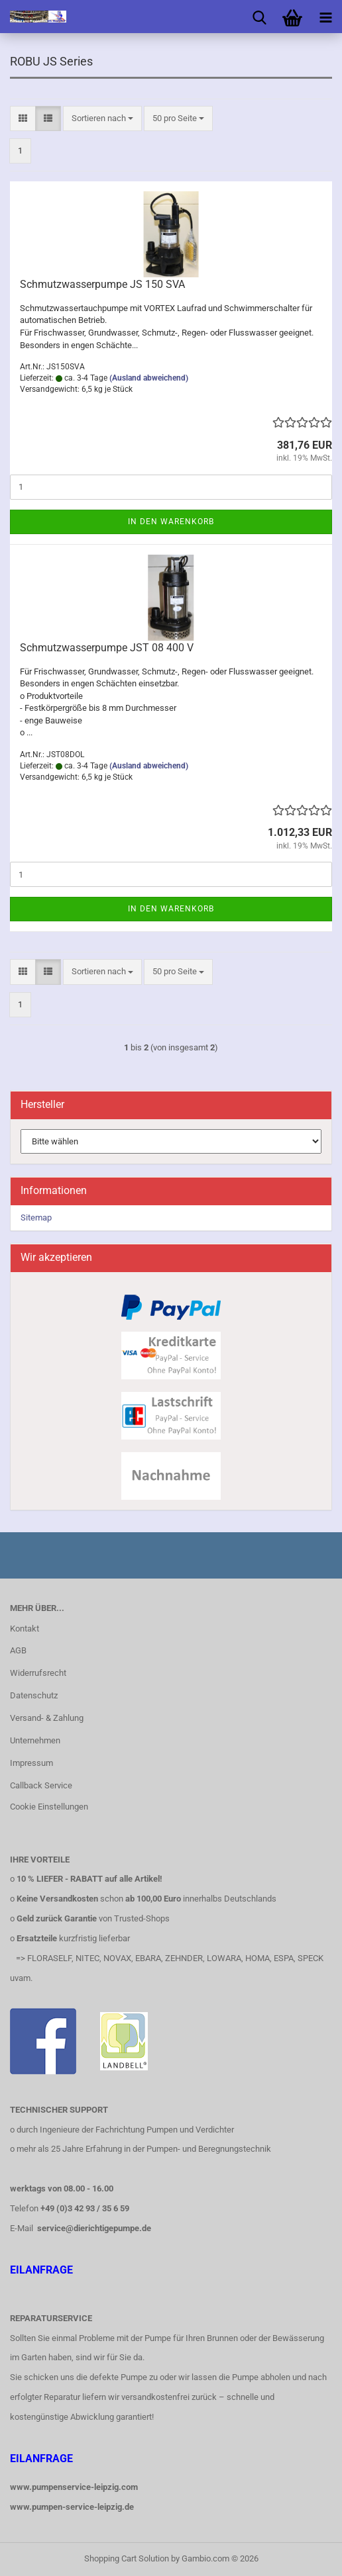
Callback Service (41, 1785)
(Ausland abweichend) (148, 378)
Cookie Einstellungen (49, 1807)
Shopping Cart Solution (126, 2558)
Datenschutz (34, 1695)
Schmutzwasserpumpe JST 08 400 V (107, 647)
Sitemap (36, 1217)
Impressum (31, 1763)
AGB (18, 1650)
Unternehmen (35, 1740)
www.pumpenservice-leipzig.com (74, 2487)
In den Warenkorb (171, 521)
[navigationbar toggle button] (325, 16)
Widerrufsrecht (38, 1673)
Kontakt (24, 1628)
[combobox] (102, 119)
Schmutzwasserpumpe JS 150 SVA (102, 284)
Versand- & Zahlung (47, 1718)
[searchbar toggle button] (259, 16)
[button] (23, 119)
